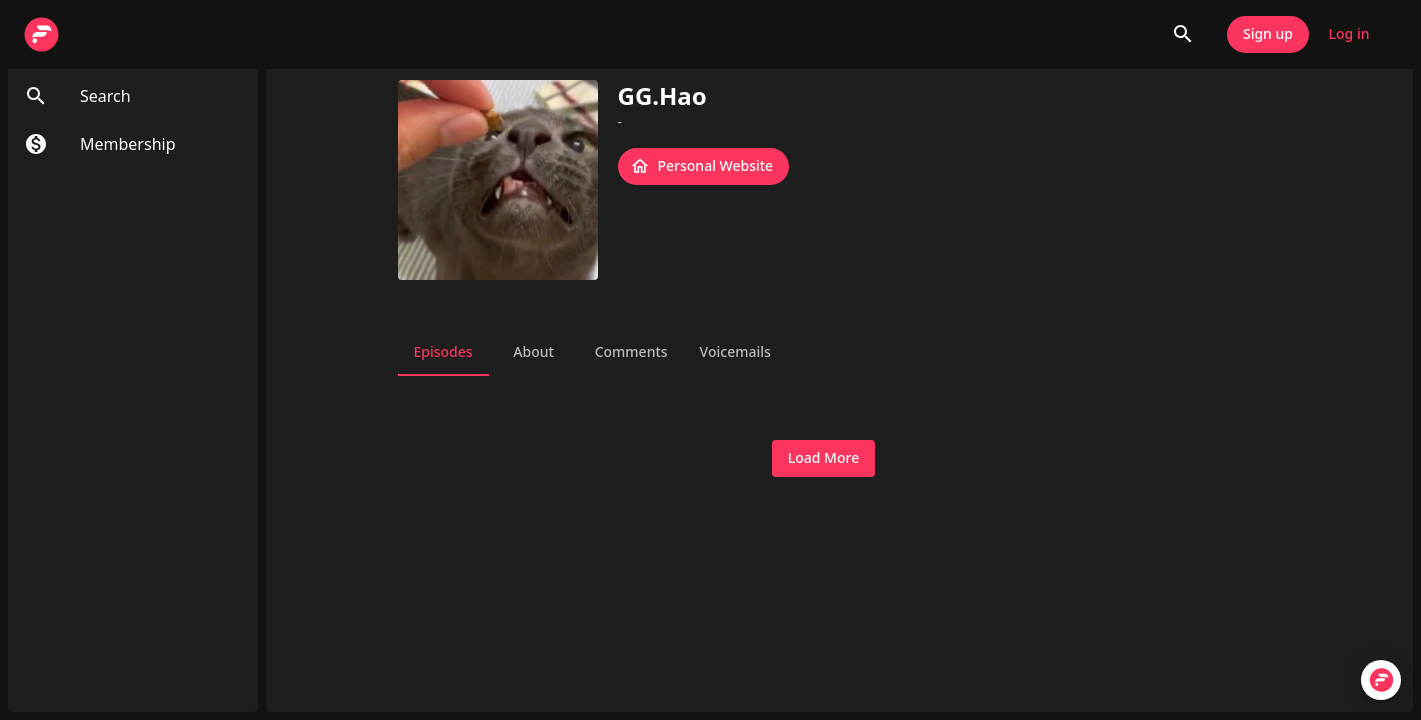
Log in (1349, 34)
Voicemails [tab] (735, 352)
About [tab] (534, 352)
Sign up (1268, 34)
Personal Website (704, 166)
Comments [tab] (631, 352)
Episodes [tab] (443, 352)
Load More (823, 458)
